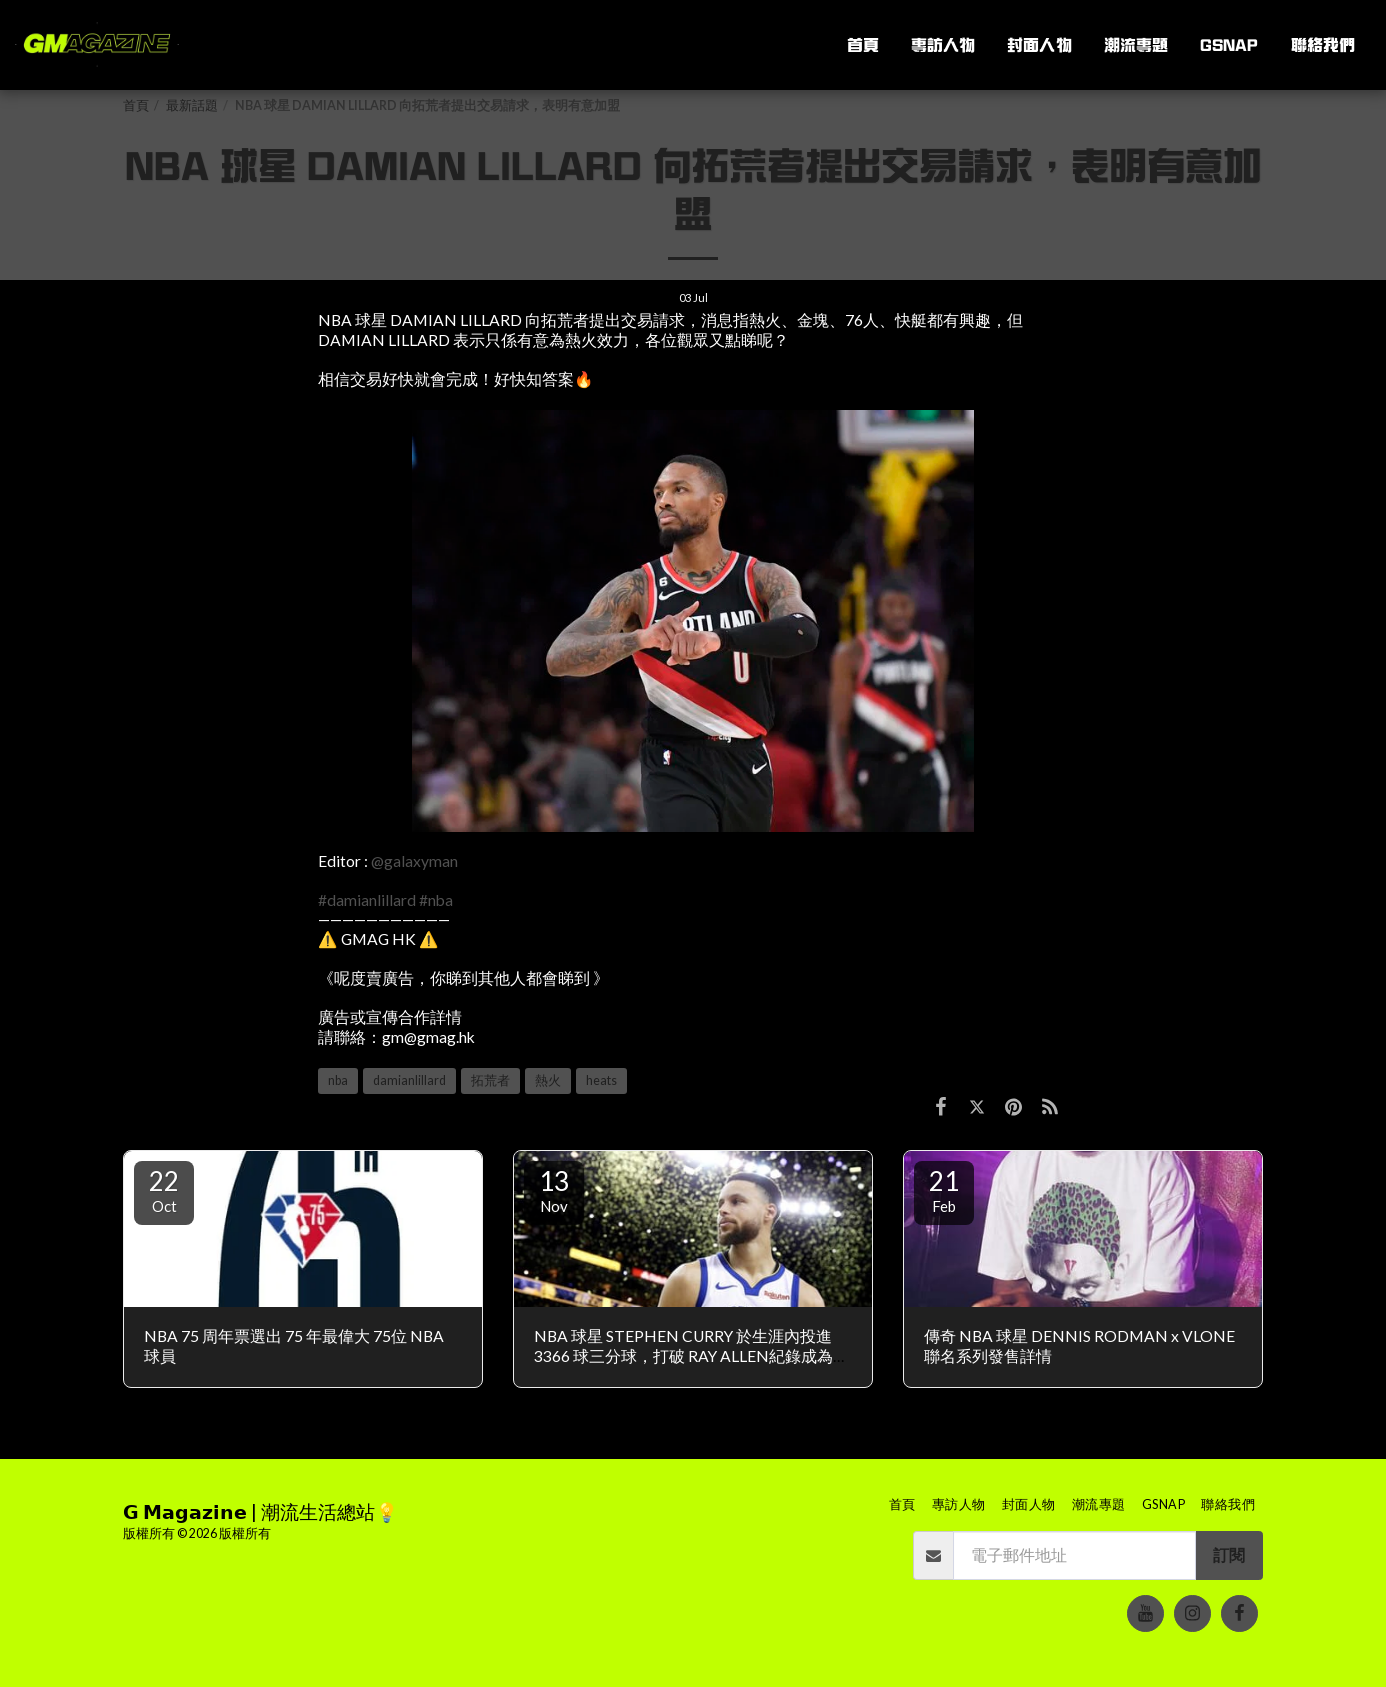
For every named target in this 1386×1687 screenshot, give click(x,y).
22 (164, 1190)
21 (944, 1190)
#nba (436, 900)
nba (338, 1080)
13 (554, 1190)
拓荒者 (490, 1080)
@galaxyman (414, 861)
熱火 (548, 1080)
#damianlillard (367, 900)
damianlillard (409, 1080)
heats (601, 1080)
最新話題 (192, 105)
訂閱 (1229, 1555)
